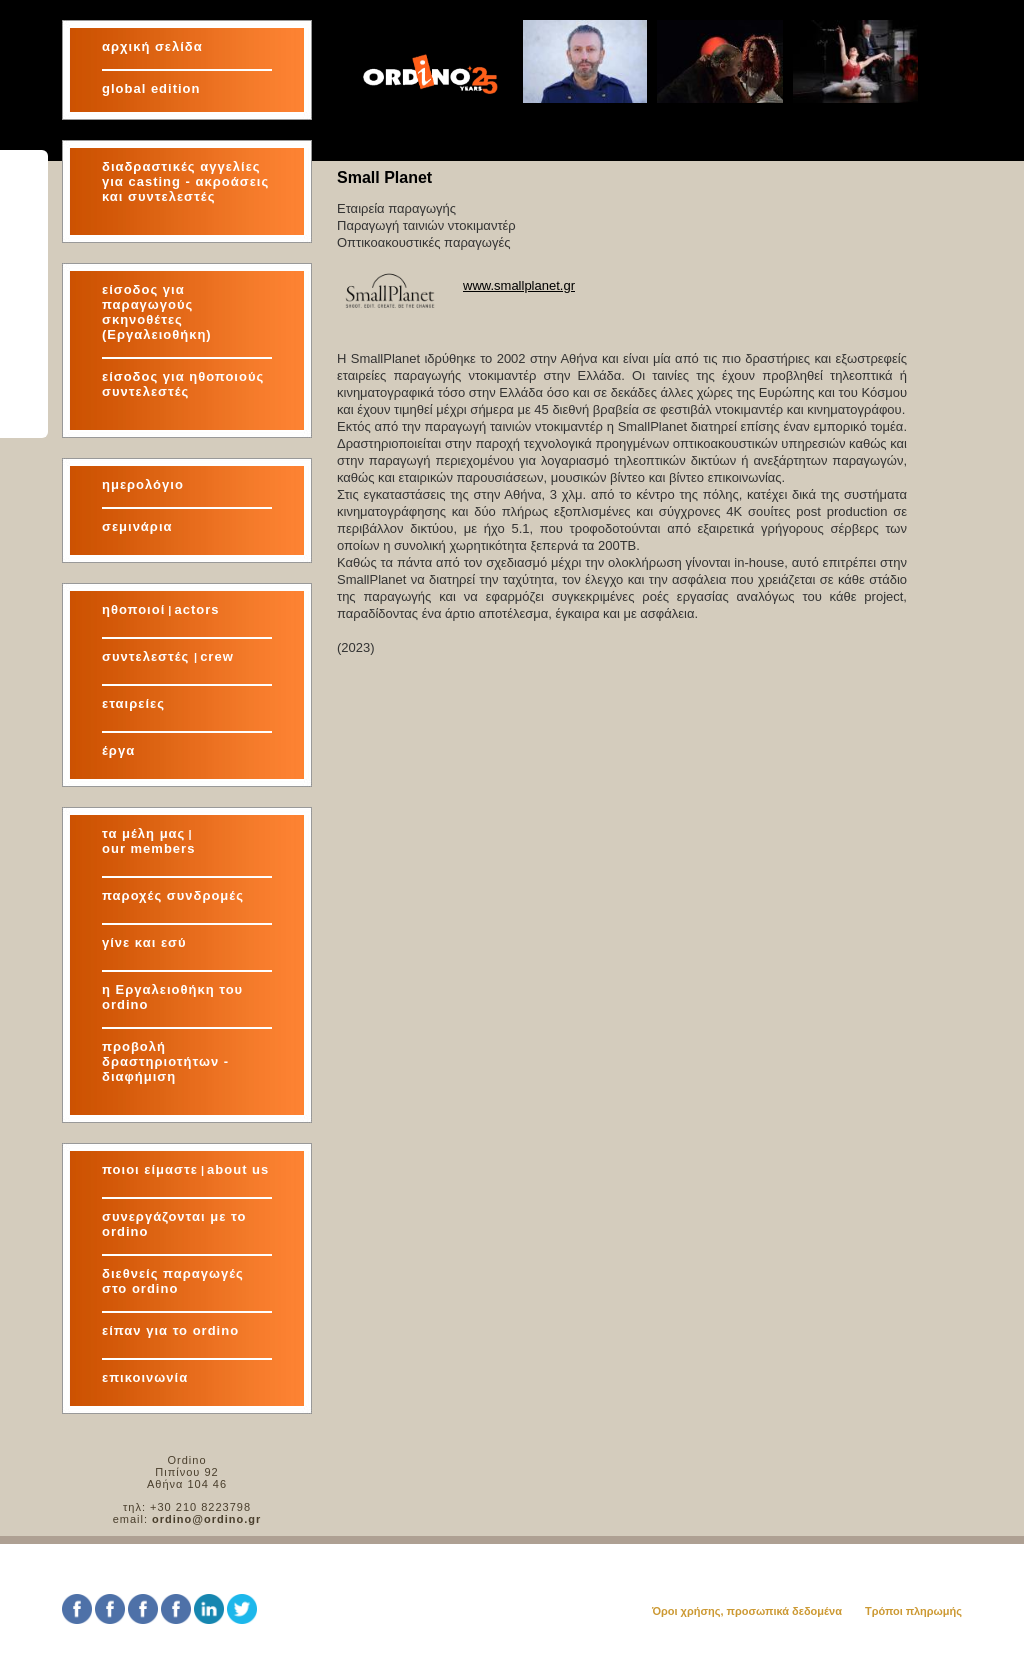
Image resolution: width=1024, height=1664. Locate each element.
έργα (118, 750)
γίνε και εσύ (144, 942)
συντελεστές (148, 656)
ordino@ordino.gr (206, 1519)
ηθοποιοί (133, 609)
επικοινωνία (145, 1377)
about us (238, 1169)
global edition (151, 88)
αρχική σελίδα (152, 46)
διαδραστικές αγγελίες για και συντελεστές (185, 181)
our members (148, 848)
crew (217, 656)
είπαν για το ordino (170, 1330)
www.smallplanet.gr (519, 285)
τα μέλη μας (143, 833)
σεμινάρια (137, 526)
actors (196, 609)
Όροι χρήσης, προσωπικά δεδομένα (747, 1611)
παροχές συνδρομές (173, 895)
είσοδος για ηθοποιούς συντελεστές (183, 384)
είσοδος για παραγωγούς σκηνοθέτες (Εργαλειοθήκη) (157, 312)
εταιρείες (133, 703)
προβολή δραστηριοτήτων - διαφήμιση (165, 1061)
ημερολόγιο (143, 484)
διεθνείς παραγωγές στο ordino (173, 1281)
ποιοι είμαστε (150, 1169)
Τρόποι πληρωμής (913, 1611)
